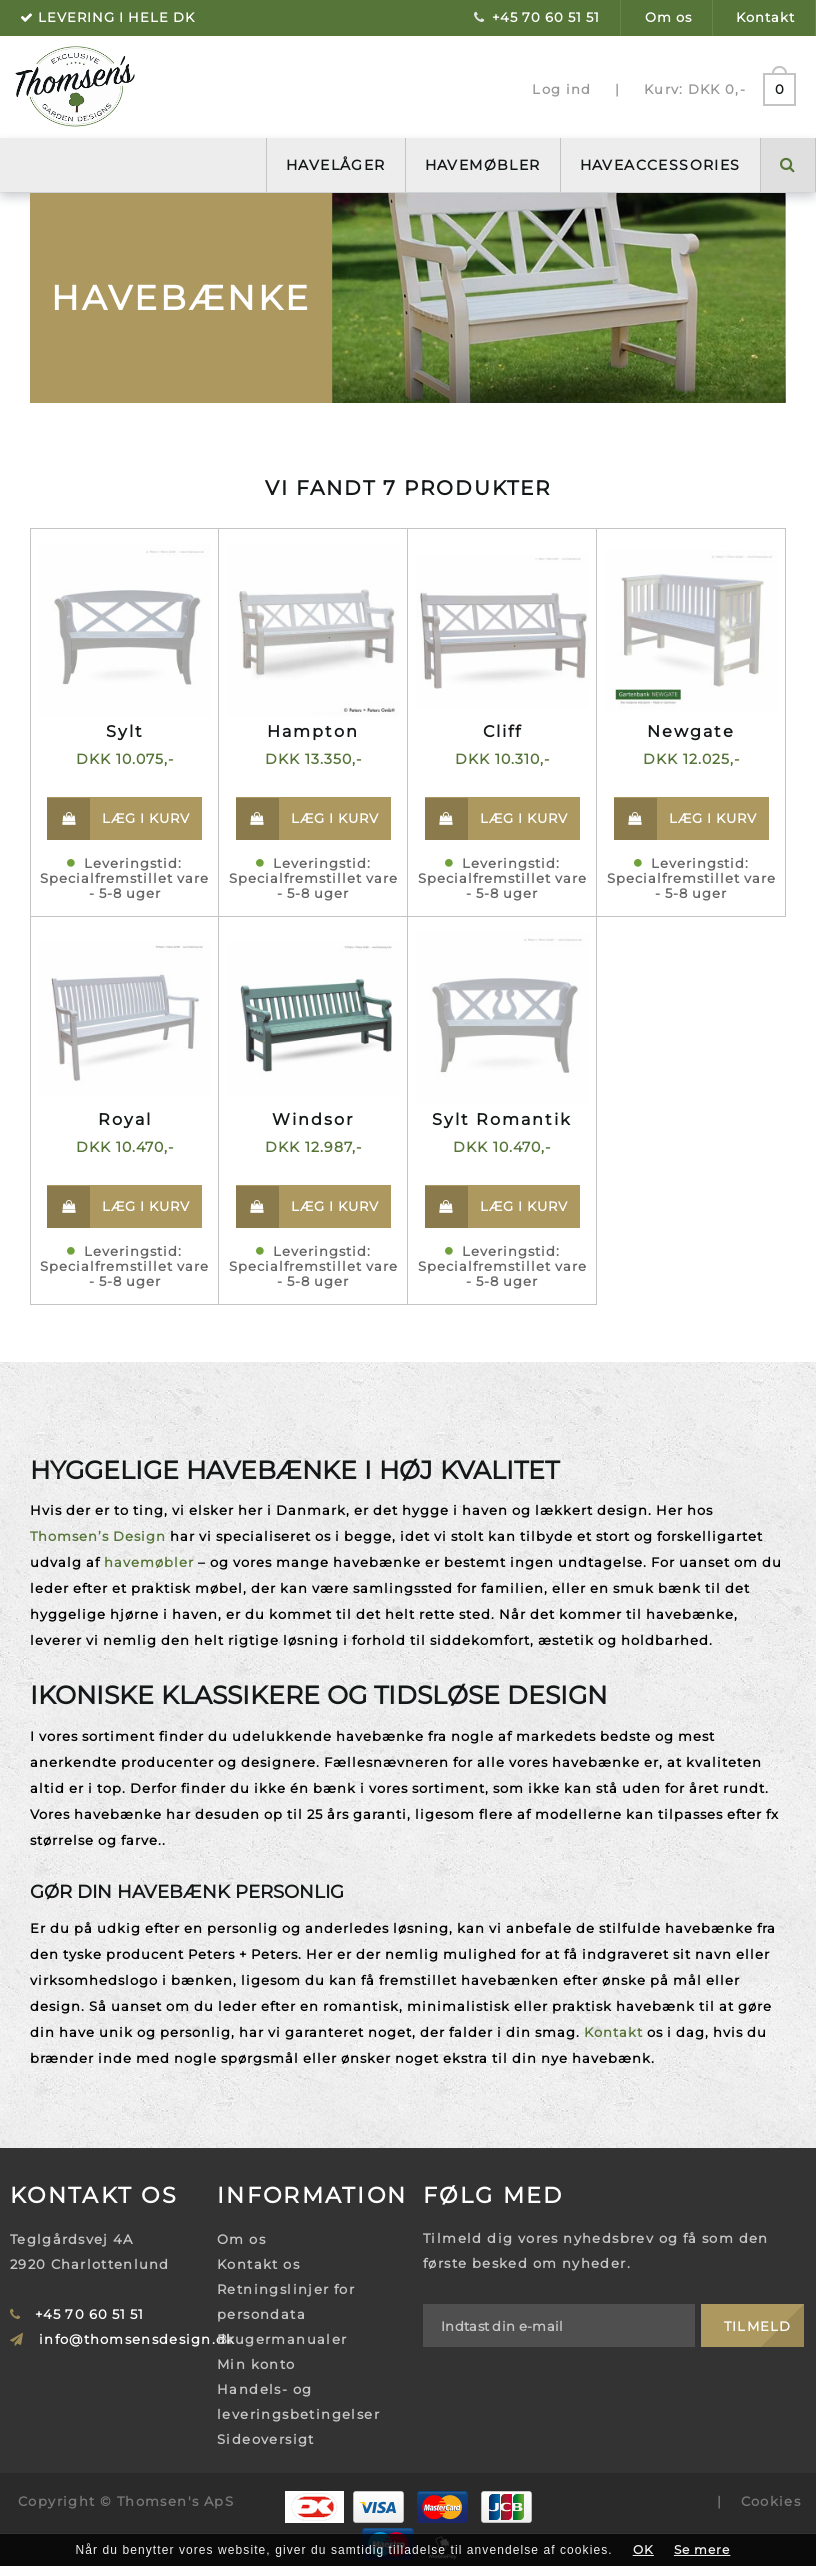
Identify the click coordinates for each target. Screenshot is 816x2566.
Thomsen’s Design (98, 1536)
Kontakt (765, 17)
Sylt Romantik (502, 1119)
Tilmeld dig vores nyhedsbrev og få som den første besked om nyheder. (596, 2250)
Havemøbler (483, 165)
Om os (668, 17)
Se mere (702, 2549)
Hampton (313, 731)
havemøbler (149, 1562)
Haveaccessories (660, 165)
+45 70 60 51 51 (546, 17)
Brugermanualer (282, 2339)
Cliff (502, 731)
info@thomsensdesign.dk (137, 2339)
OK (643, 2549)
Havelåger (336, 165)
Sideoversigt (266, 2439)
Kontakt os (258, 2264)
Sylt (125, 731)
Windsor (313, 1119)
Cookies (771, 2501)
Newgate (691, 731)
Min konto (256, 2364)
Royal (125, 1119)
